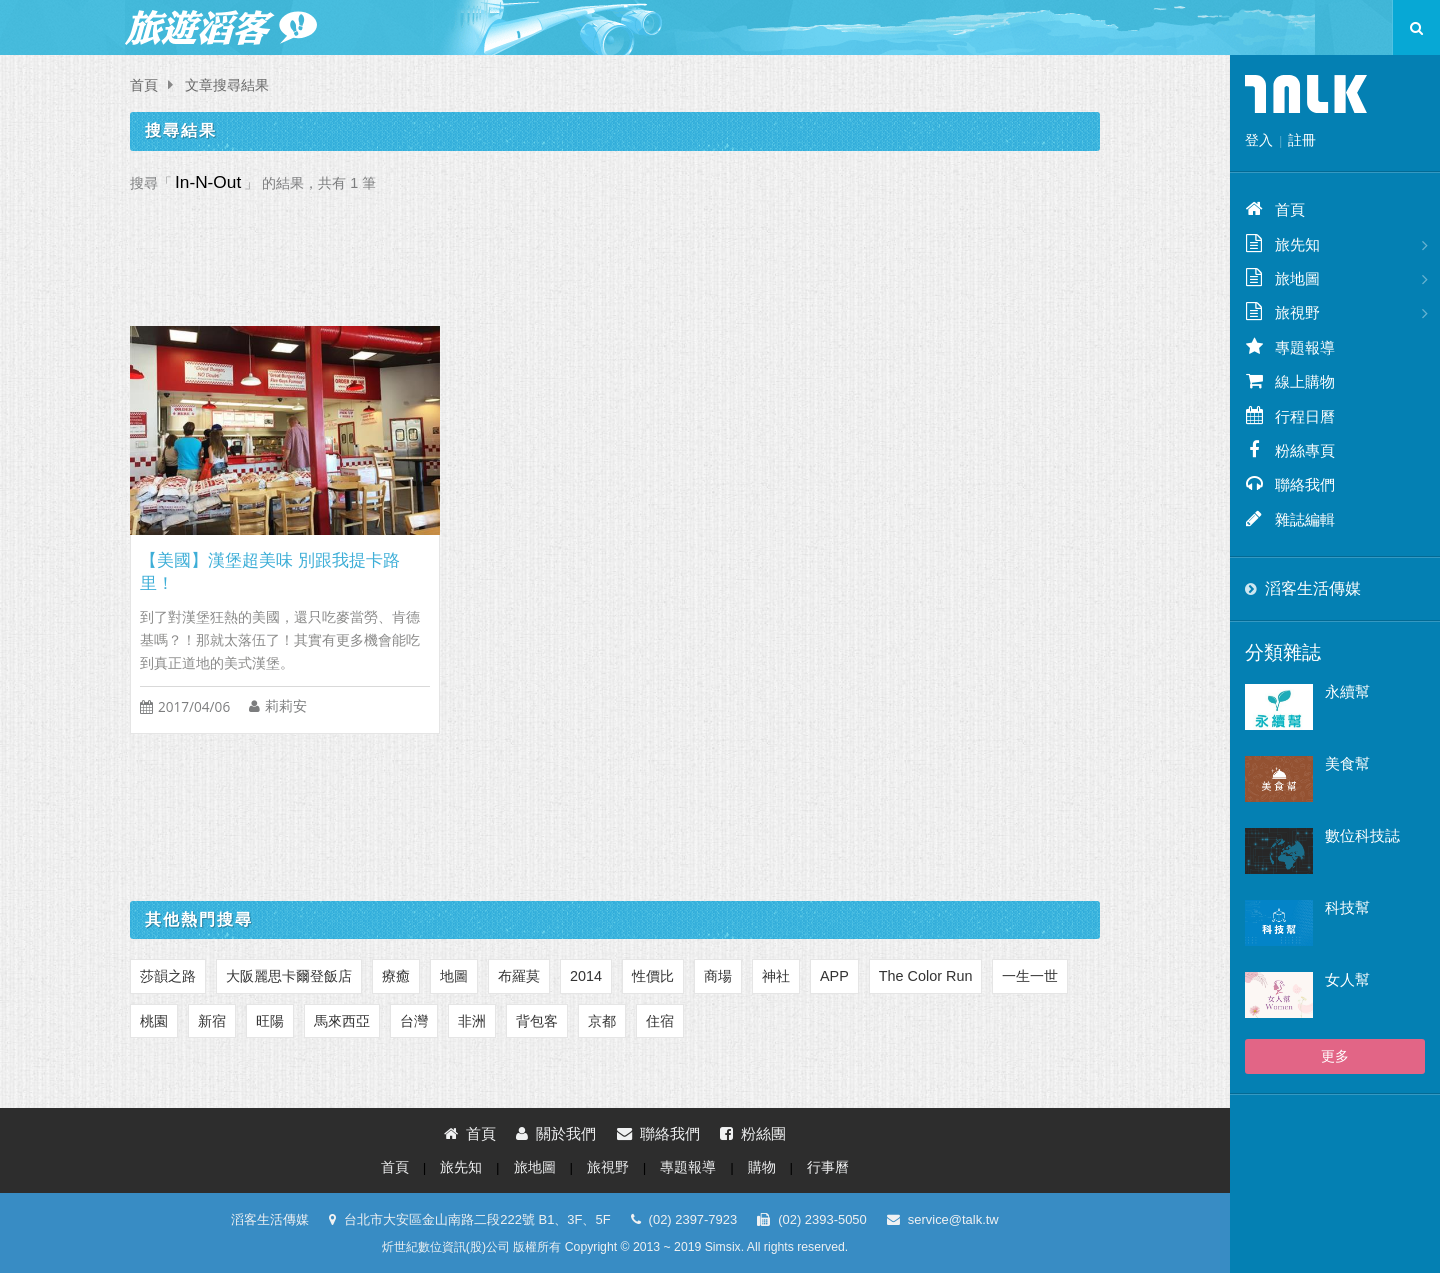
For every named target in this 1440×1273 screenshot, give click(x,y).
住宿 (660, 1021)
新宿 (212, 1021)
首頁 (144, 85)
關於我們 (556, 1133)
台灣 (414, 1021)
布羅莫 (519, 976)
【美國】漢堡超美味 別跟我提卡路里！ (270, 572)
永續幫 (1347, 691)
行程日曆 (1290, 416)
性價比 (653, 976)
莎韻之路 (168, 976)
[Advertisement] (615, 254)
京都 (602, 1021)
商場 (718, 976)
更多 (1335, 1056)
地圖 (454, 976)
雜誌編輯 (1290, 519)
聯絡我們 (658, 1133)
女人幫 (1347, 979)
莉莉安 (286, 706)
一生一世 (1030, 976)
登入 (1259, 140)
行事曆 (828, 1167)
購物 (762, 1167)
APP (834, 976)
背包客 (537, 1021)
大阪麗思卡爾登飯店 (289, 976)
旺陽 (270, 1021)
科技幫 (1347, 907)
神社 (776, 976)
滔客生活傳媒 (1313, 588)
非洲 (472, 1021)
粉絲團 (753, 1133)
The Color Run (926, 976)
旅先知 (461, 1167)
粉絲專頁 (1290, 450)
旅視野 (608, 1167)
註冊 (1302, 140)
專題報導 (688, 1167)
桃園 (154, 1021)
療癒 (396, 976)
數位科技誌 (1362, 835)
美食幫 (1347, 763)
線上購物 (1290, 381)
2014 (586, 976)
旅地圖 (535, 1167)
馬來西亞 (342, 1021)
